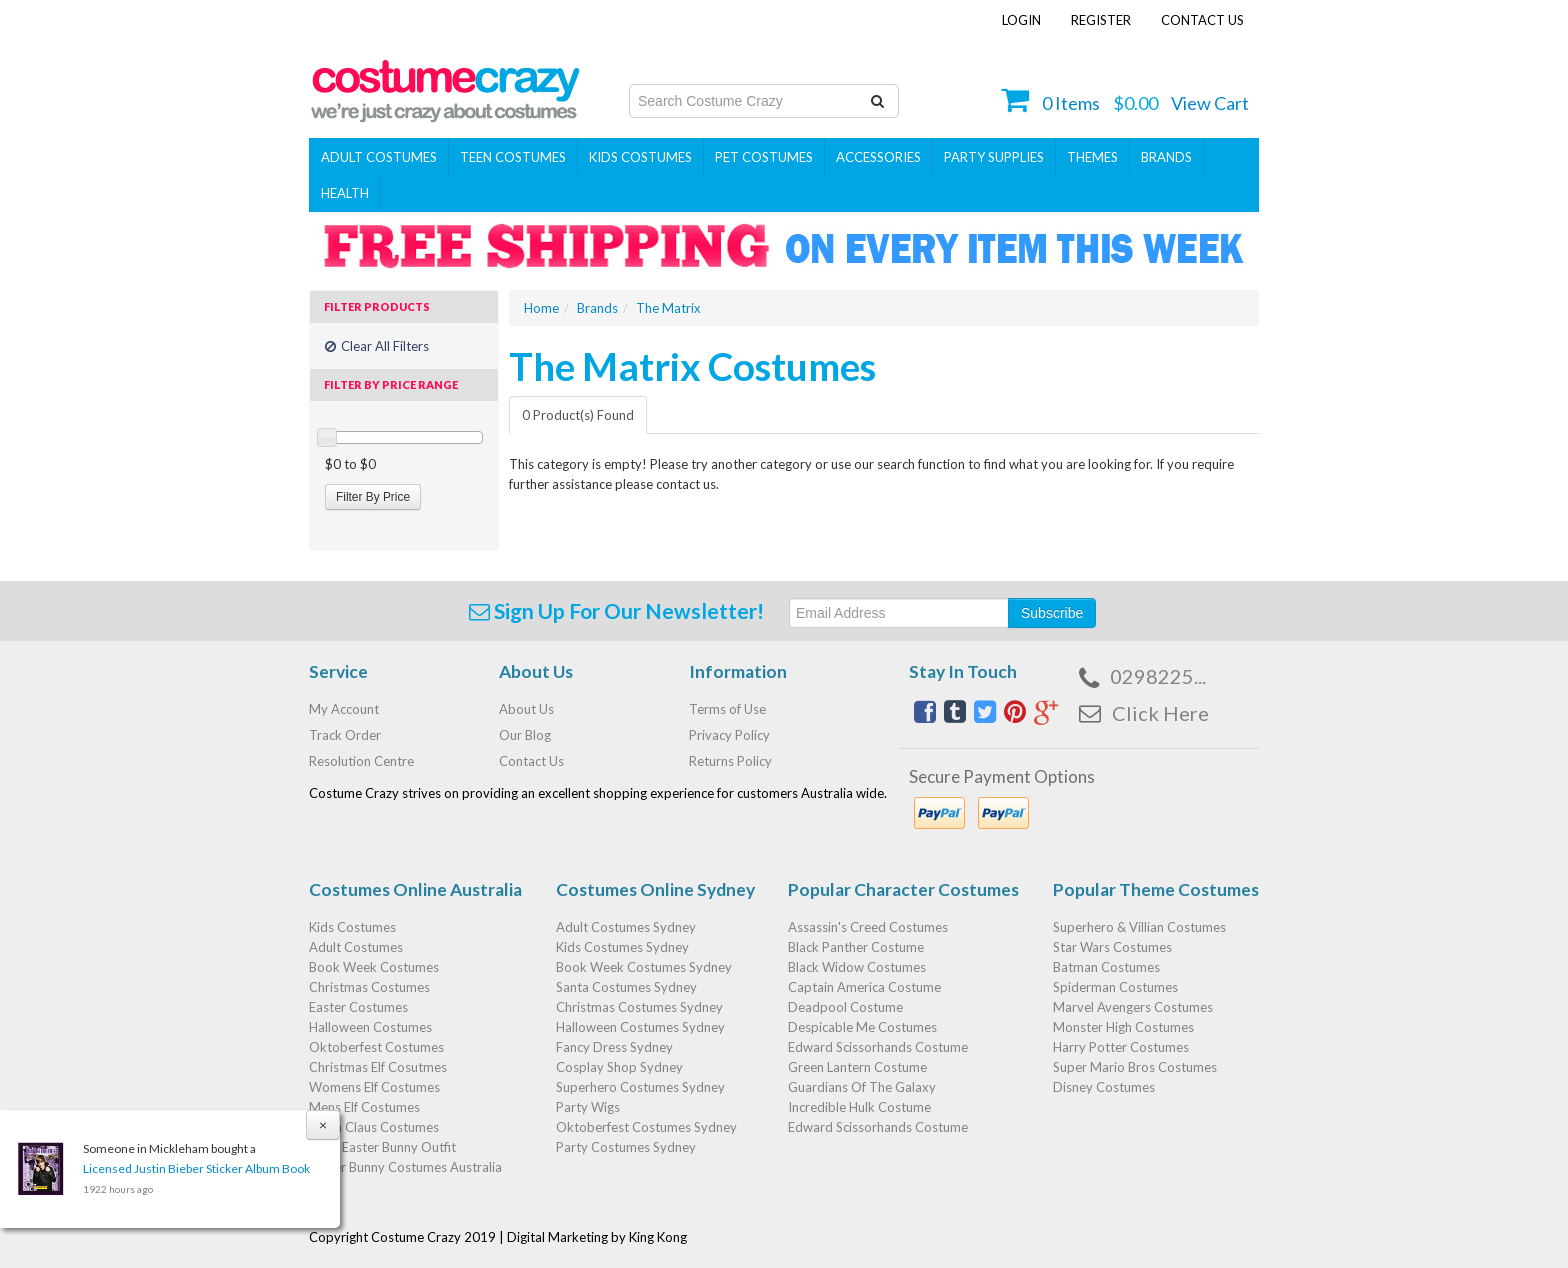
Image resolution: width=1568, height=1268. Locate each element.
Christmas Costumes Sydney (639, 1007)
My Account (344, 709)
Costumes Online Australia (415, 889)
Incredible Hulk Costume (859, 1107)
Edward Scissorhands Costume (878, 1047)
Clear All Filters (377, 346)
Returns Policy (730, 761)
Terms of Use (727, 709)
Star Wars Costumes (1112, 947)
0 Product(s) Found (578, 415)
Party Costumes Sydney (626, 1147)
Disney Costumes (1104, 1087)
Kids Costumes (640, 157)
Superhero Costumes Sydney (640, 1087)
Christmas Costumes (369, 987)
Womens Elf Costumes (374, 1087)
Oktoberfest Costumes (376, 1047)
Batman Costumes (1106, 967)
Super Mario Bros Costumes (1135, 1067)
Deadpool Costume (845, 1007)
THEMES (1092, 157)
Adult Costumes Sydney (626, 927)
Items (1071, 103)
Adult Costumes (379, 157)
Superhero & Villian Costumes (1139, 927)
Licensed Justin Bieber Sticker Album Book (195, 1168)
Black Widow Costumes (857, 967)
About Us (526, 709)
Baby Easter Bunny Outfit (382, 1147)
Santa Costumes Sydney (626, 987)
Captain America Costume (864, 987)
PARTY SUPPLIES (994, 157)
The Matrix (668, 308)
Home (541, 308)
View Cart (1210, 103)
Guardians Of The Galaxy (862, 1087)
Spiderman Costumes (1115, 987)
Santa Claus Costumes (374, 1127)
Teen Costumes (513, 157)
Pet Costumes (764, 157)
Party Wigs (588, 1107)
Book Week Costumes (374, 967)
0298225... (1158, 676)
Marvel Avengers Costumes (1133, 1007)
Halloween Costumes (370, 1027)
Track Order (345, 735)
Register (1101, 20)
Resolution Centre (361, 761)
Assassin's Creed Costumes (868, 927)
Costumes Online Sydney (655, 889)
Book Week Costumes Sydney (644, 967)
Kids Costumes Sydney (622, 947)
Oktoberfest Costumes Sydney (646, 1127)
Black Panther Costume (856, 947)
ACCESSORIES (878, 157)
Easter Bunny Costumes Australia (405, 1167)
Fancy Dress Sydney (614, 1047)
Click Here (1160, 713)
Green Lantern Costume (857, 1067)
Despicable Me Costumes (862, 1027)
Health (345, 193)
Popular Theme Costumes (1156, 889)
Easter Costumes (358, 1007)
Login (1021, 20)
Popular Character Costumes (903, 889)
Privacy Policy (729, 735)
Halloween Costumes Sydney (640, 1027)
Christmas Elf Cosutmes (378, 1067)
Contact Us (1202, 20)
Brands (1166, 157)
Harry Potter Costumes (1121, 1047)
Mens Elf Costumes (364, 1107)
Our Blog (525, 735)
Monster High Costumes (1123, 1027)
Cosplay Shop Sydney (619, 1067)
